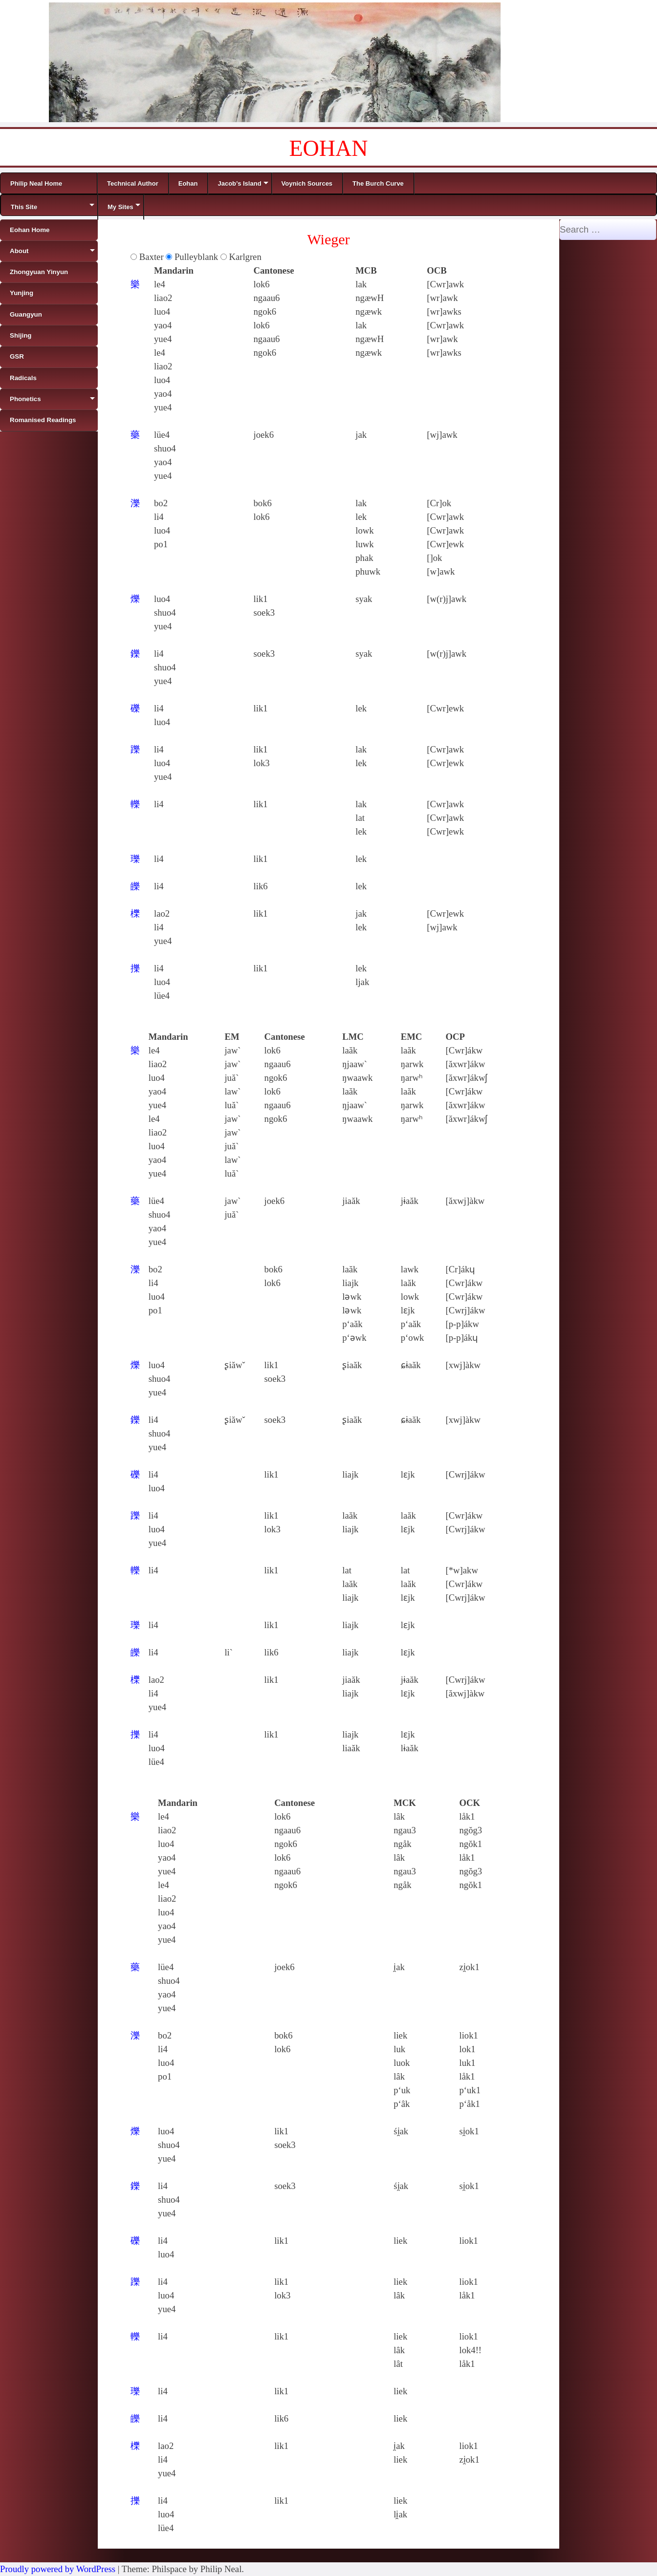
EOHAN (328, 148)
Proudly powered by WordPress (57, 2569)
